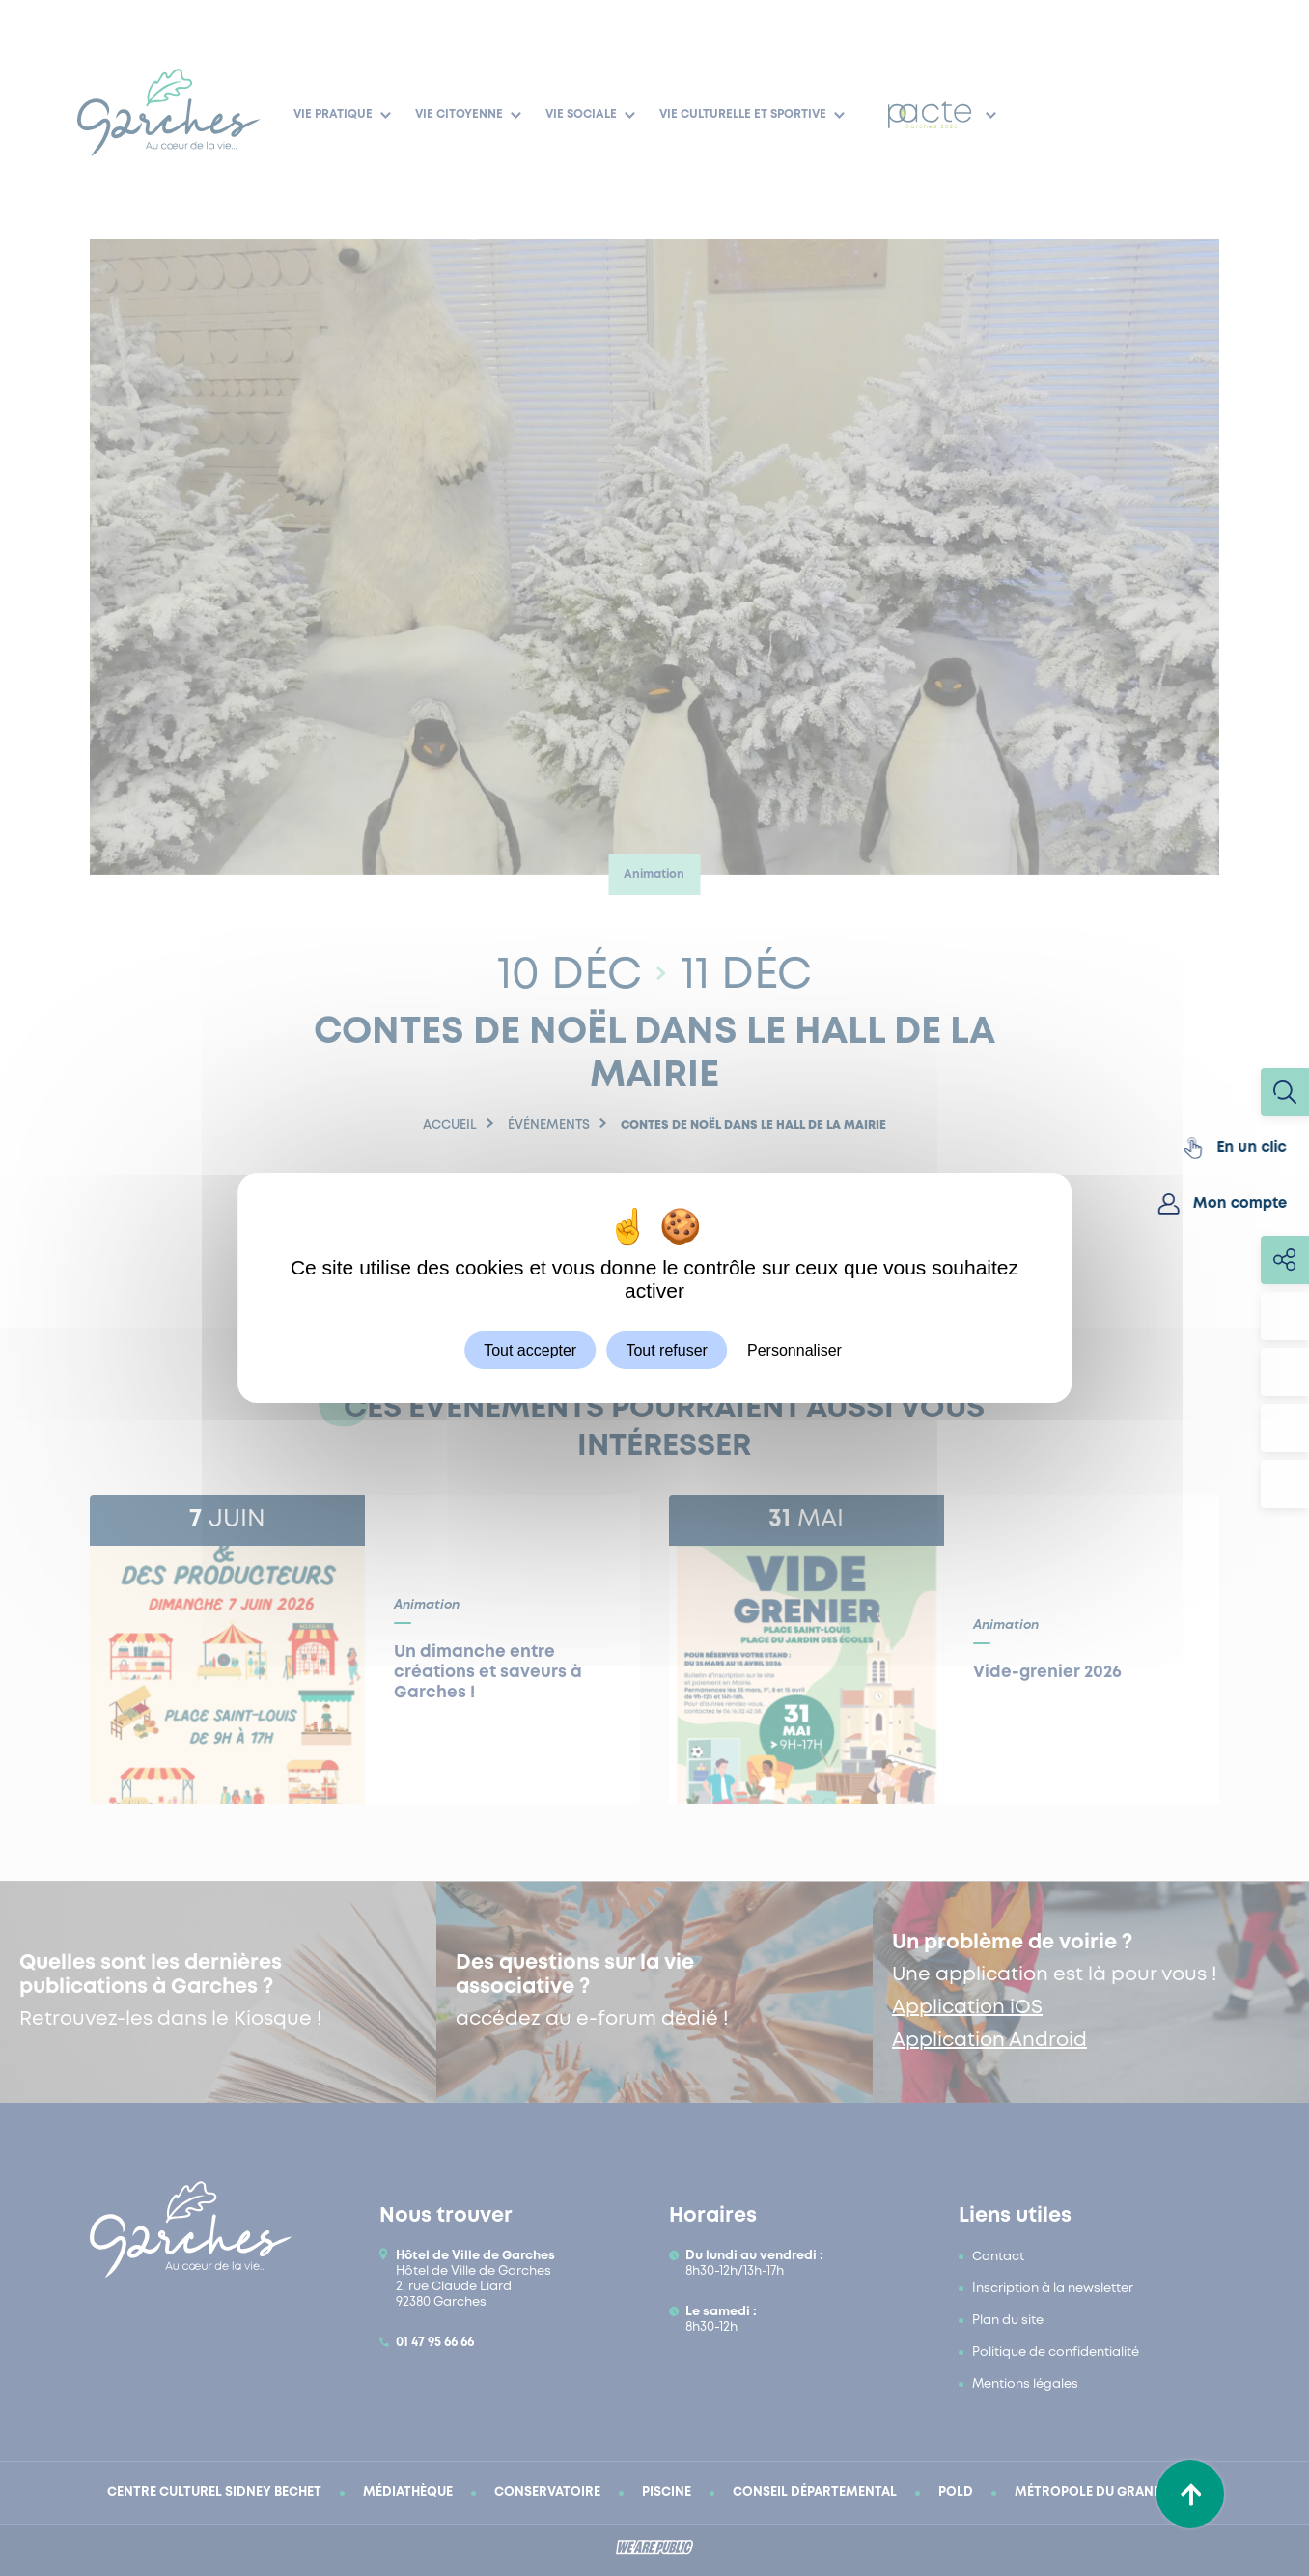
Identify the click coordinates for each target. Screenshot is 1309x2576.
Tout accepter (530, 1350)
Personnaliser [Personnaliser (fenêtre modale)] (794, 1350)
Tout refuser (666, 1350)
